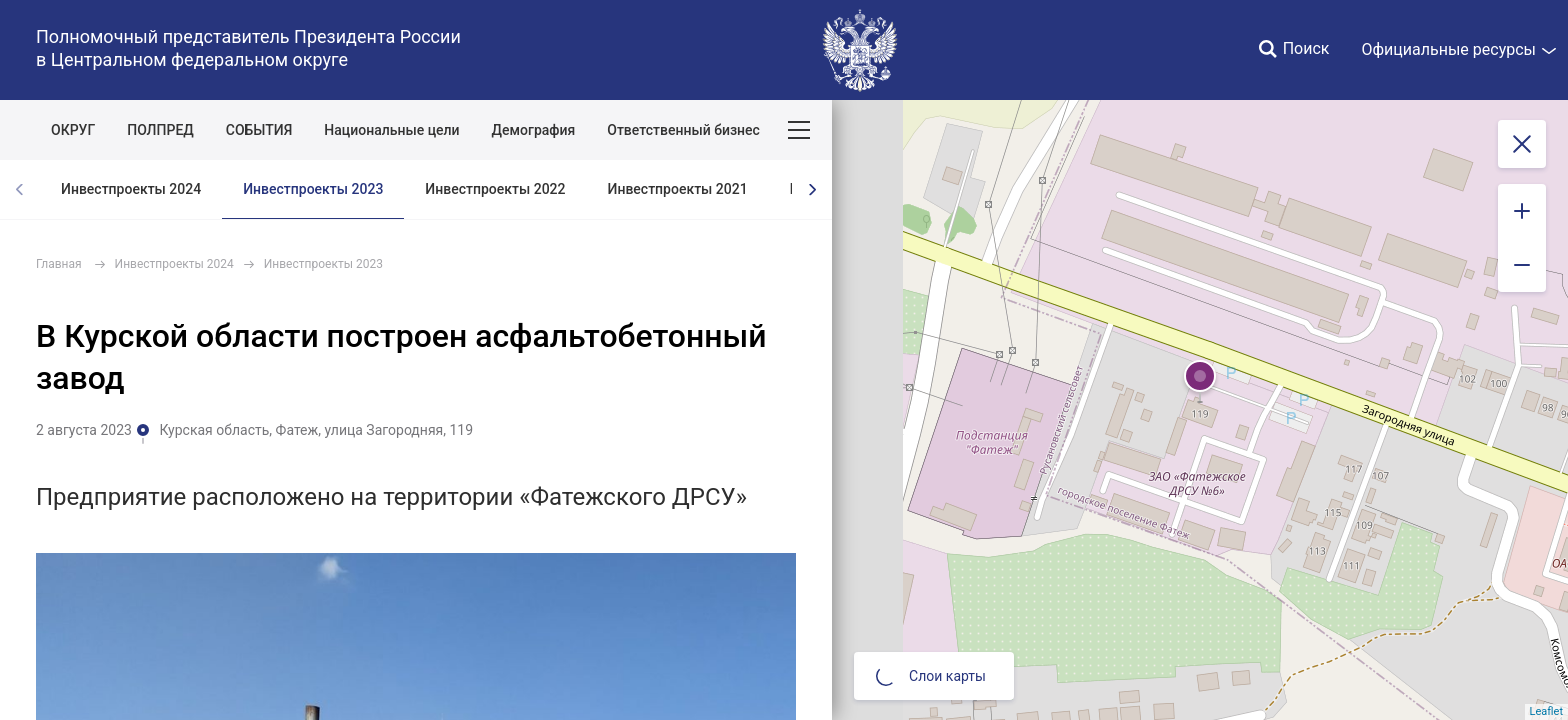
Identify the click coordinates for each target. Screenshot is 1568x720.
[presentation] (812, 189)
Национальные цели (391, 130)
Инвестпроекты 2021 (678, 189)
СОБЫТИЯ (259, 130)
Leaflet (1546, 711)
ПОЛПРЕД (160, 130)
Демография (534, 130)
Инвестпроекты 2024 (131, 189)
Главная (59, 264)
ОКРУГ (73, 130)
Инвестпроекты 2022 (495, 189)
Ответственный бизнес (683, 130)
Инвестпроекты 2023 (313, 189)
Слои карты (931, 676)
